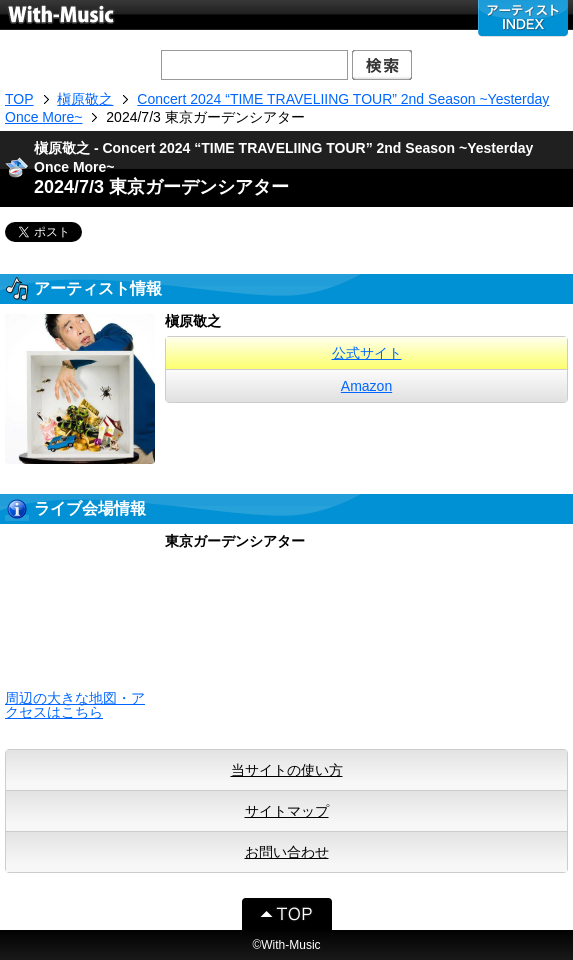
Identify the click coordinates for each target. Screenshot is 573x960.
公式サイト (367, 353)
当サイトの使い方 (287, 770)
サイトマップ (287, 811)
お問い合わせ (287, 852)
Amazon (366, 386)
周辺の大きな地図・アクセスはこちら (75, 705)
